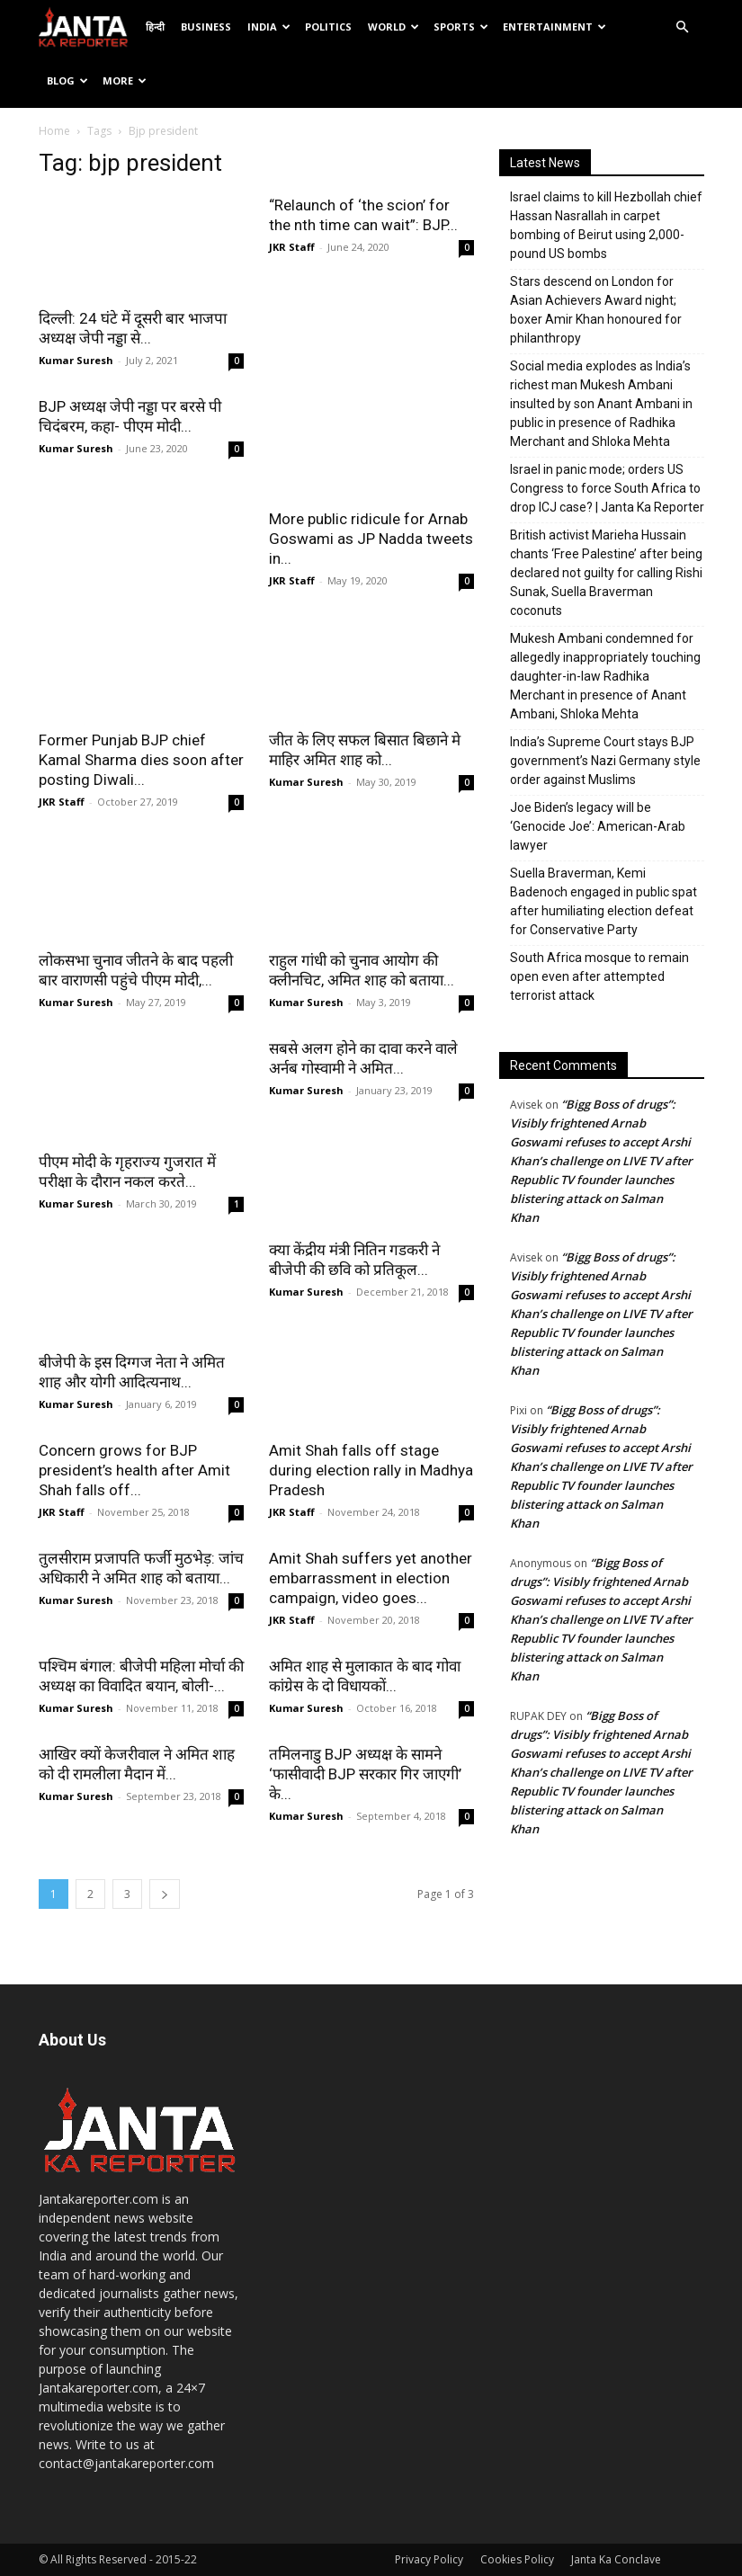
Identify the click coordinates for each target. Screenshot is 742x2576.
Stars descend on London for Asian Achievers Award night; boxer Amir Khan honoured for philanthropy (596, 309)
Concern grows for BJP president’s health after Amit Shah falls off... (134, 1470)
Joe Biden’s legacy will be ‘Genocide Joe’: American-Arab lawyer (597, 826)
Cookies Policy (517, 2559)
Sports (461, 26)
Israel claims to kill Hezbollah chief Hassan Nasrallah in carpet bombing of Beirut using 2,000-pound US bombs (606, 225)
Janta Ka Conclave (616, 2559)
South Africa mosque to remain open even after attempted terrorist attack (599, 976)
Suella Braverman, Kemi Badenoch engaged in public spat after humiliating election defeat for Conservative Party (603, 901)
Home (54, 130)
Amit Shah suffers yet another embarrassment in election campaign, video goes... (370, 1578)
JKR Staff (292, 247)
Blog (67, 80)
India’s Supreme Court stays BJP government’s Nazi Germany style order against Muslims (605, 761)
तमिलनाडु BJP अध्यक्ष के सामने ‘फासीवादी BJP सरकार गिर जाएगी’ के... (365, 1774)
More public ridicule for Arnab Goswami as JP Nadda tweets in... (371, 538)
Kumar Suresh (76, 360)
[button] (682, 27)
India (269, 26)
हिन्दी (155, 26)
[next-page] (164, 1894)
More (125, 80)
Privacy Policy (429, 2559)
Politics (328, 26)
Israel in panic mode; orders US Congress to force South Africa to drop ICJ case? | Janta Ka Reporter (607, 488)
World (393, 26)
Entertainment (554, 26)
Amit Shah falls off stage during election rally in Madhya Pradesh (371, 1470)
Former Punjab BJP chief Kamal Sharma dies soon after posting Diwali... (141, 760)
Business (206, 26)
